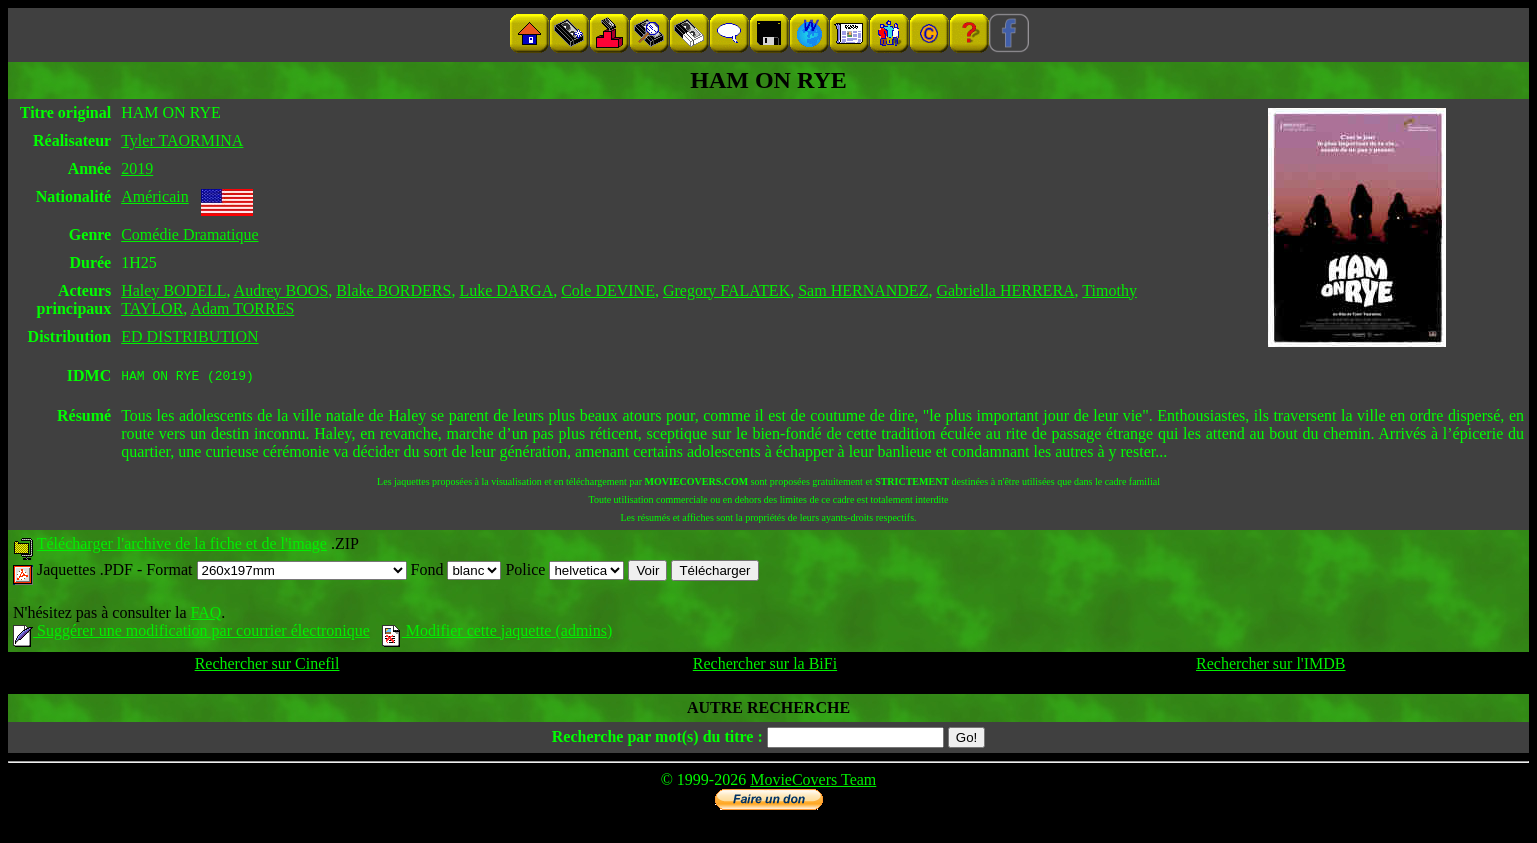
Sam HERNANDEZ (863, 290)
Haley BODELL (173, 290)
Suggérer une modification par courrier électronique (191, 633)
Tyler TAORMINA (182, 140)
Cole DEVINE (608, 290)
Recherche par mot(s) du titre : (657, 739)
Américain (155, 196)
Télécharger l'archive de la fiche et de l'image (182, 546)
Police (564, 572)
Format (276, 572)
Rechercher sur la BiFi (765, 666)
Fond (456, 572)
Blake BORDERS (393, 290)
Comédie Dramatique (189, 234)
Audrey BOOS (281, 290)
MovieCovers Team (813, 782)
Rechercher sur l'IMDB (1271, 666)
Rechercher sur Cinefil (267, 666)
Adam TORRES (242, 308)
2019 (137, 168)
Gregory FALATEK (726, 290)
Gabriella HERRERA (1005, 290)
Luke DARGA (506, 290)
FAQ (205, 615)
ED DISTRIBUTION (189, 336)
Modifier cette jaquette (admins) (497, 633)
